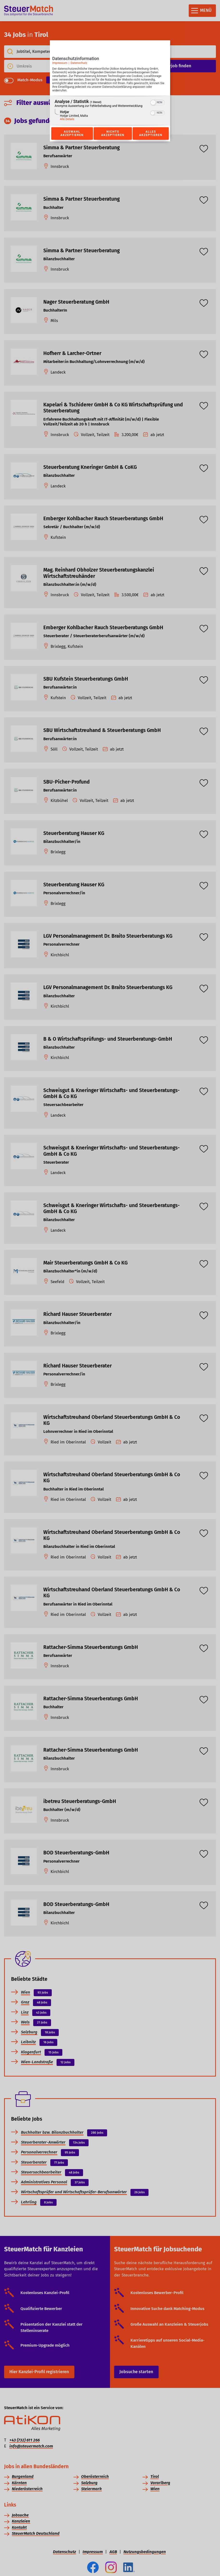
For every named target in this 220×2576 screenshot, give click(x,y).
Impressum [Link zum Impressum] (59, 63)
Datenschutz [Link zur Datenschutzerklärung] (79, 63)
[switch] (157, 102)
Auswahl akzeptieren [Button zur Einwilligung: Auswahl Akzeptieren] (72, 133)
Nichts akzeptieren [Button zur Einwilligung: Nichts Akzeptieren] (112, 133)
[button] (153, 102)
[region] (110, 110)
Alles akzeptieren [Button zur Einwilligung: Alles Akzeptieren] (150, 133)
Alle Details (67, 119)
